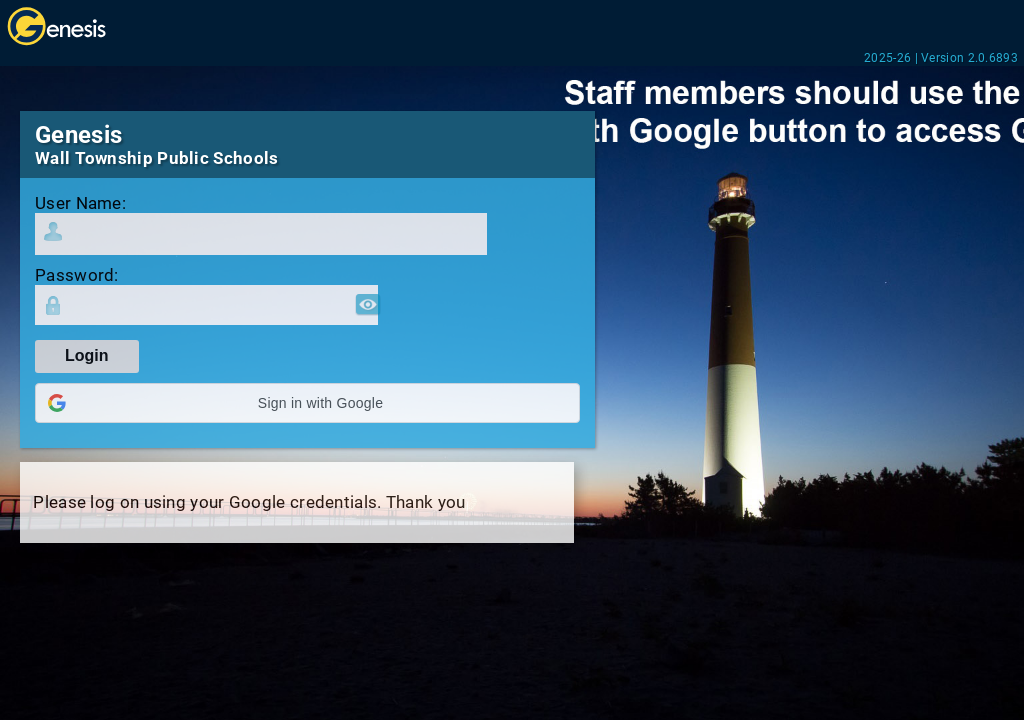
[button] (307, 403)
